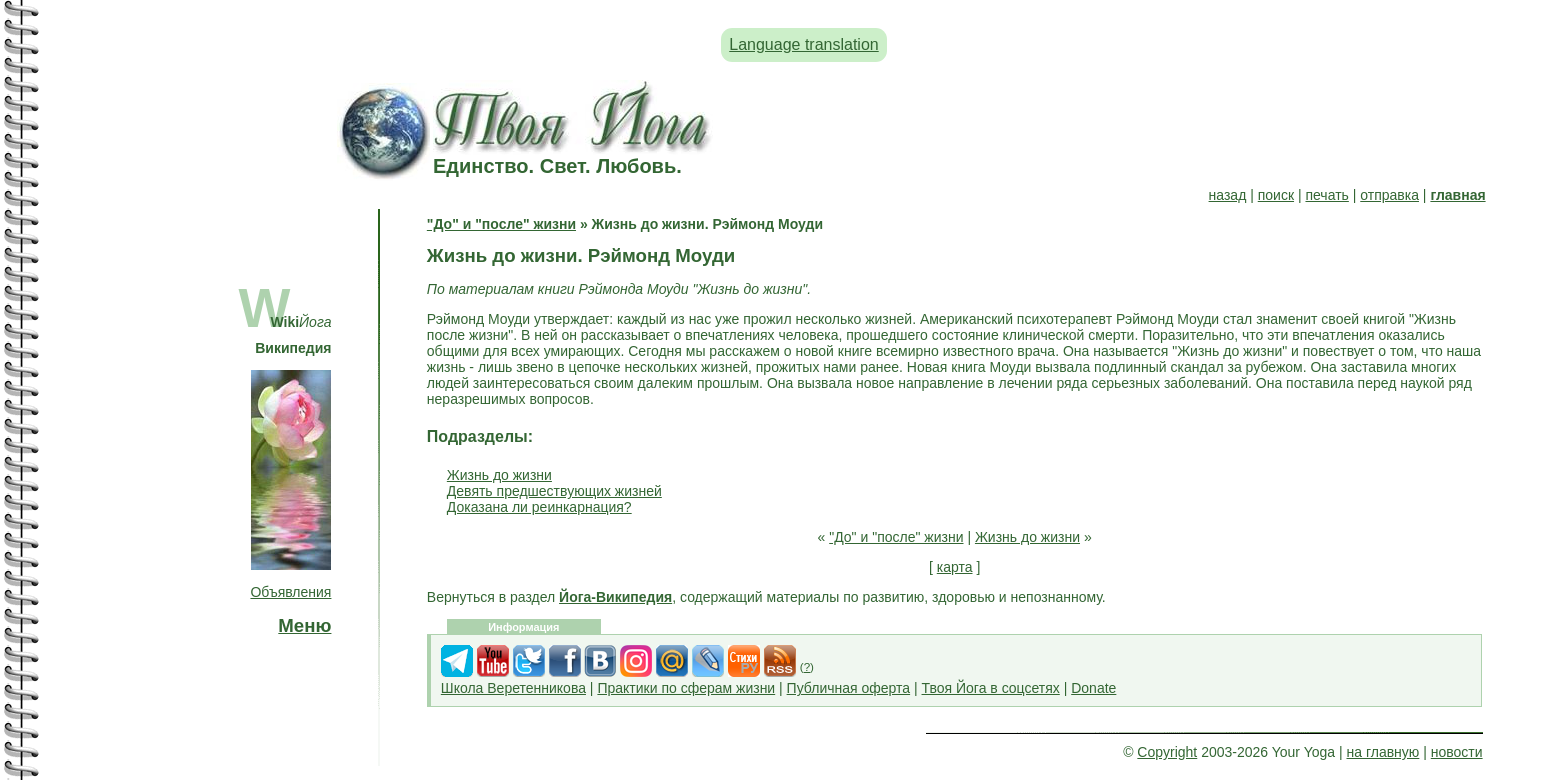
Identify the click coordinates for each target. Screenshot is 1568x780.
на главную (1383, 752)
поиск (1276, 195)
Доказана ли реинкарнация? (539, 507)
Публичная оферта (849, 688)
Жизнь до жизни (499, 475)
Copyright (1167, 752)
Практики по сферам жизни (686, 688)
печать (1326, 195)
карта (955, 567)
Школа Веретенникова (513, 688)
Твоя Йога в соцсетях (991, 688)
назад (1228, 195)
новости (1457, 752)
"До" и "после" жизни (501, 224)
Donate (1093, 688)
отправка (1389, 195)
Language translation (803, 44)
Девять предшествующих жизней (554, 491)
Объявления (290, 592)
